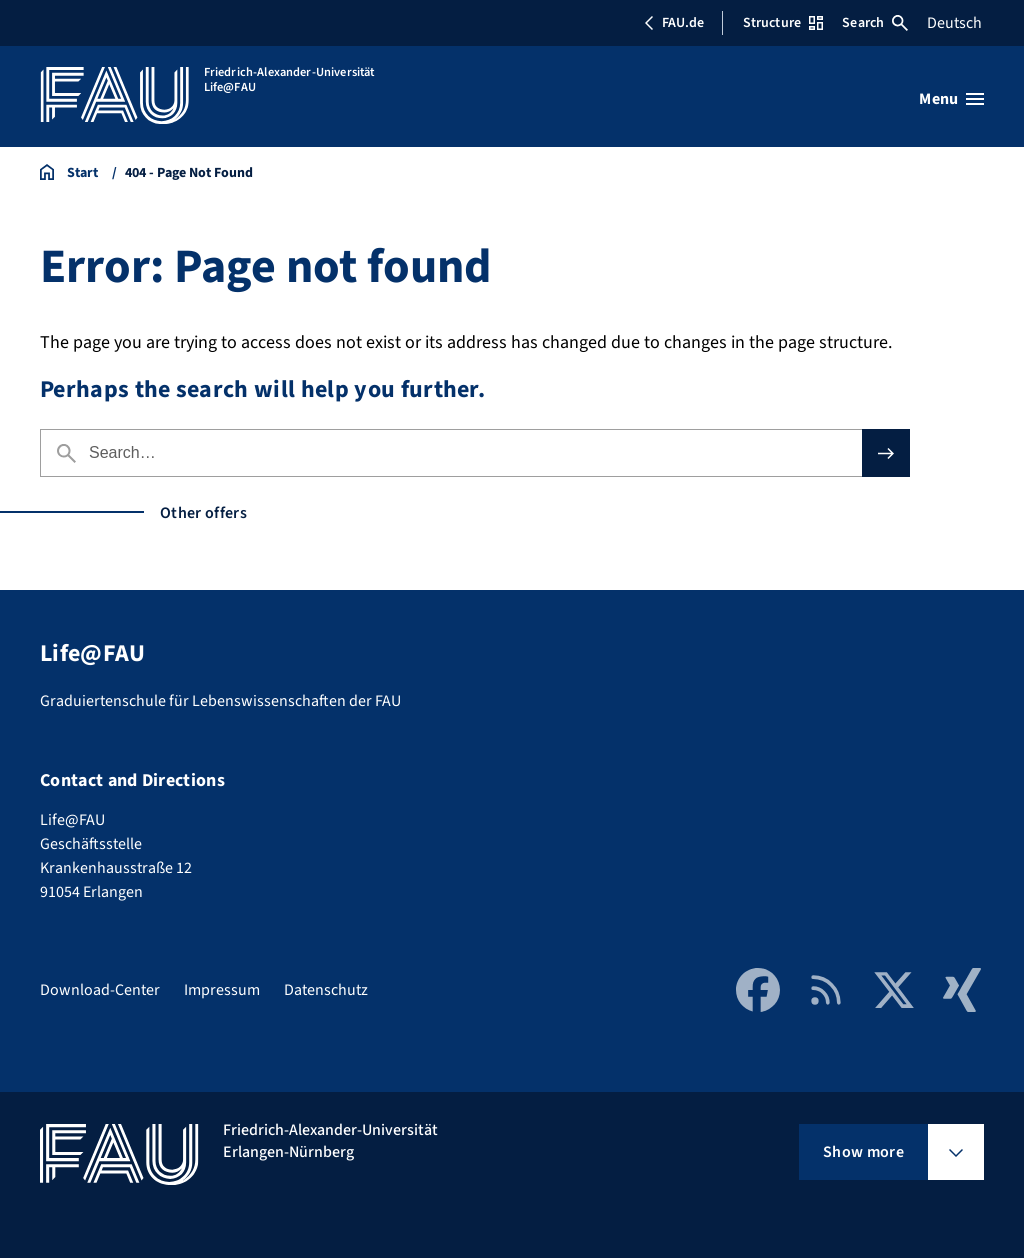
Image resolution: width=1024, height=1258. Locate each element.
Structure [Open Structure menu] (783, 23)
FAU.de (674, 23)
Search (875, 23)
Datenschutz (326, 990)
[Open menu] (951, 99)
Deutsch (954, 23)
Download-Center (100, 990)
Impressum (222, 990)
